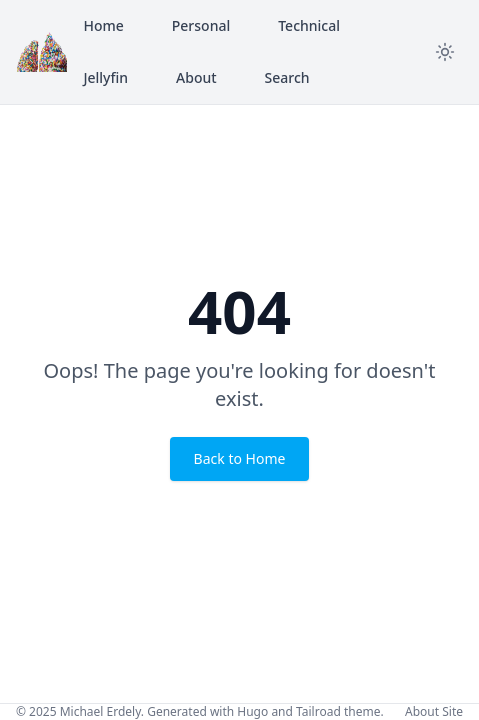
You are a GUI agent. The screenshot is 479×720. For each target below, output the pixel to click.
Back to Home (240, 458)
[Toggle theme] (445, 52)
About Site (434, 711)
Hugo (252, 711)
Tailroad (318, 711)
